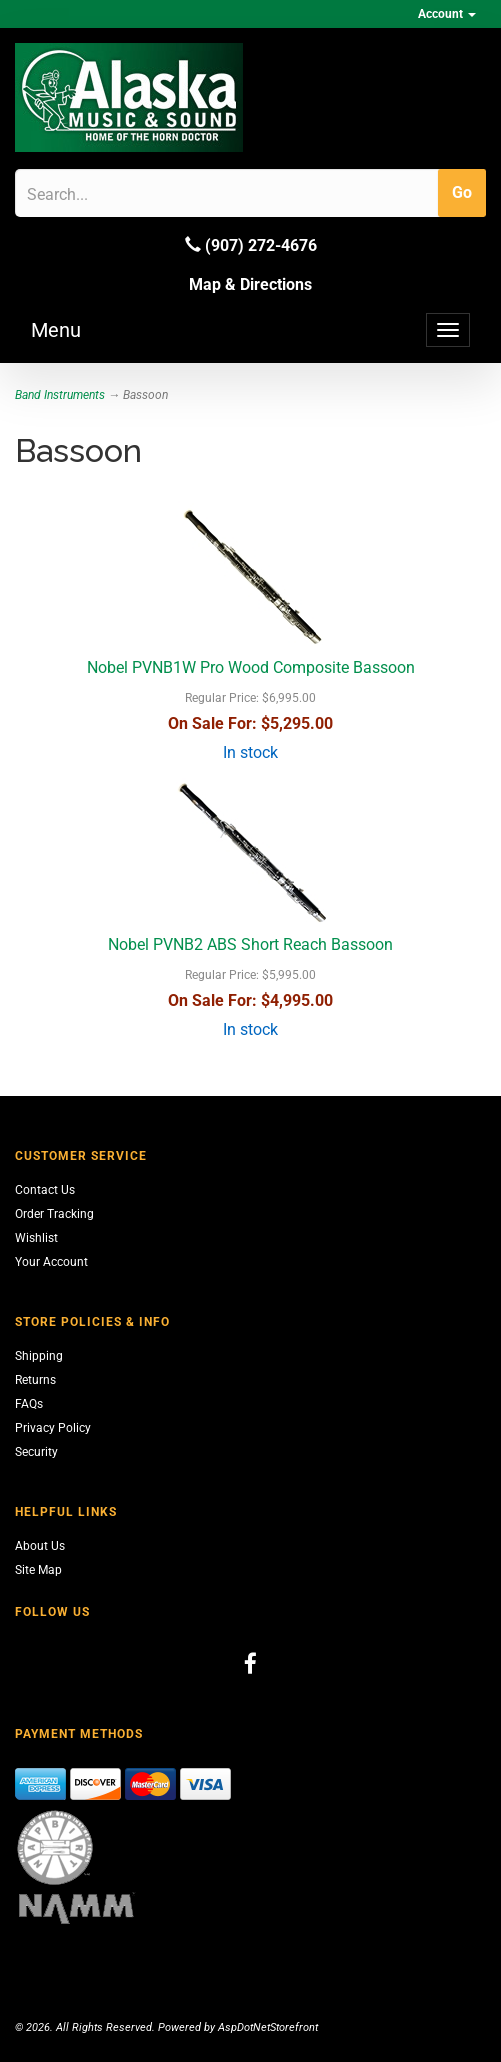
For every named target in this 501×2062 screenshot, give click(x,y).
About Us (40, 1546)
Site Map (38, 1570)
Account (447, 14)
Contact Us (45, 1190)
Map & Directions (250, 284)
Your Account (51, 1262)
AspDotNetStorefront (268, 2027)
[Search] (122, 194)
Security (36, 1452)
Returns (35, 1380)
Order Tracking (54, 1214)
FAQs (29, 1404)
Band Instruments (60, 395)
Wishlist (36, 1238)
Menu (56, 330)
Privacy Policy (53, 1428)
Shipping (39, 1356)
